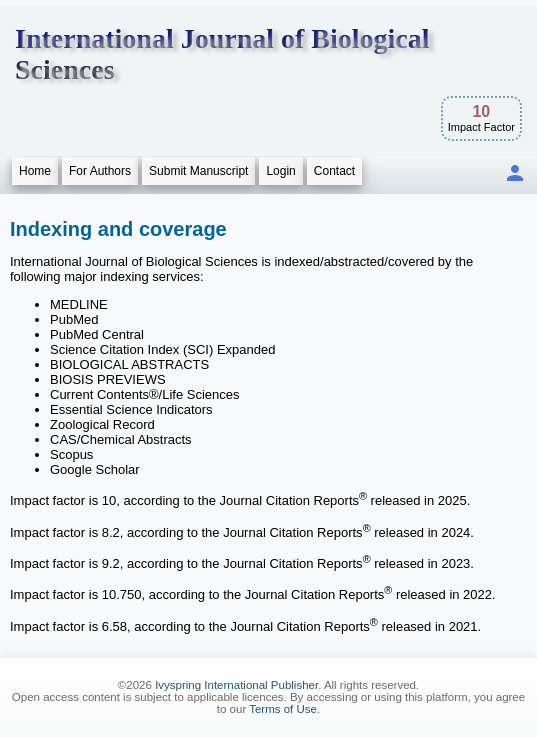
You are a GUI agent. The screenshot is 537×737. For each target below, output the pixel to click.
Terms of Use (283, 709)
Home (35, 171)
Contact (334, 171)
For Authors (100, 171)
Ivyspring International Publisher (236, 685)
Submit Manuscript (198, 171)
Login (280, 171)
